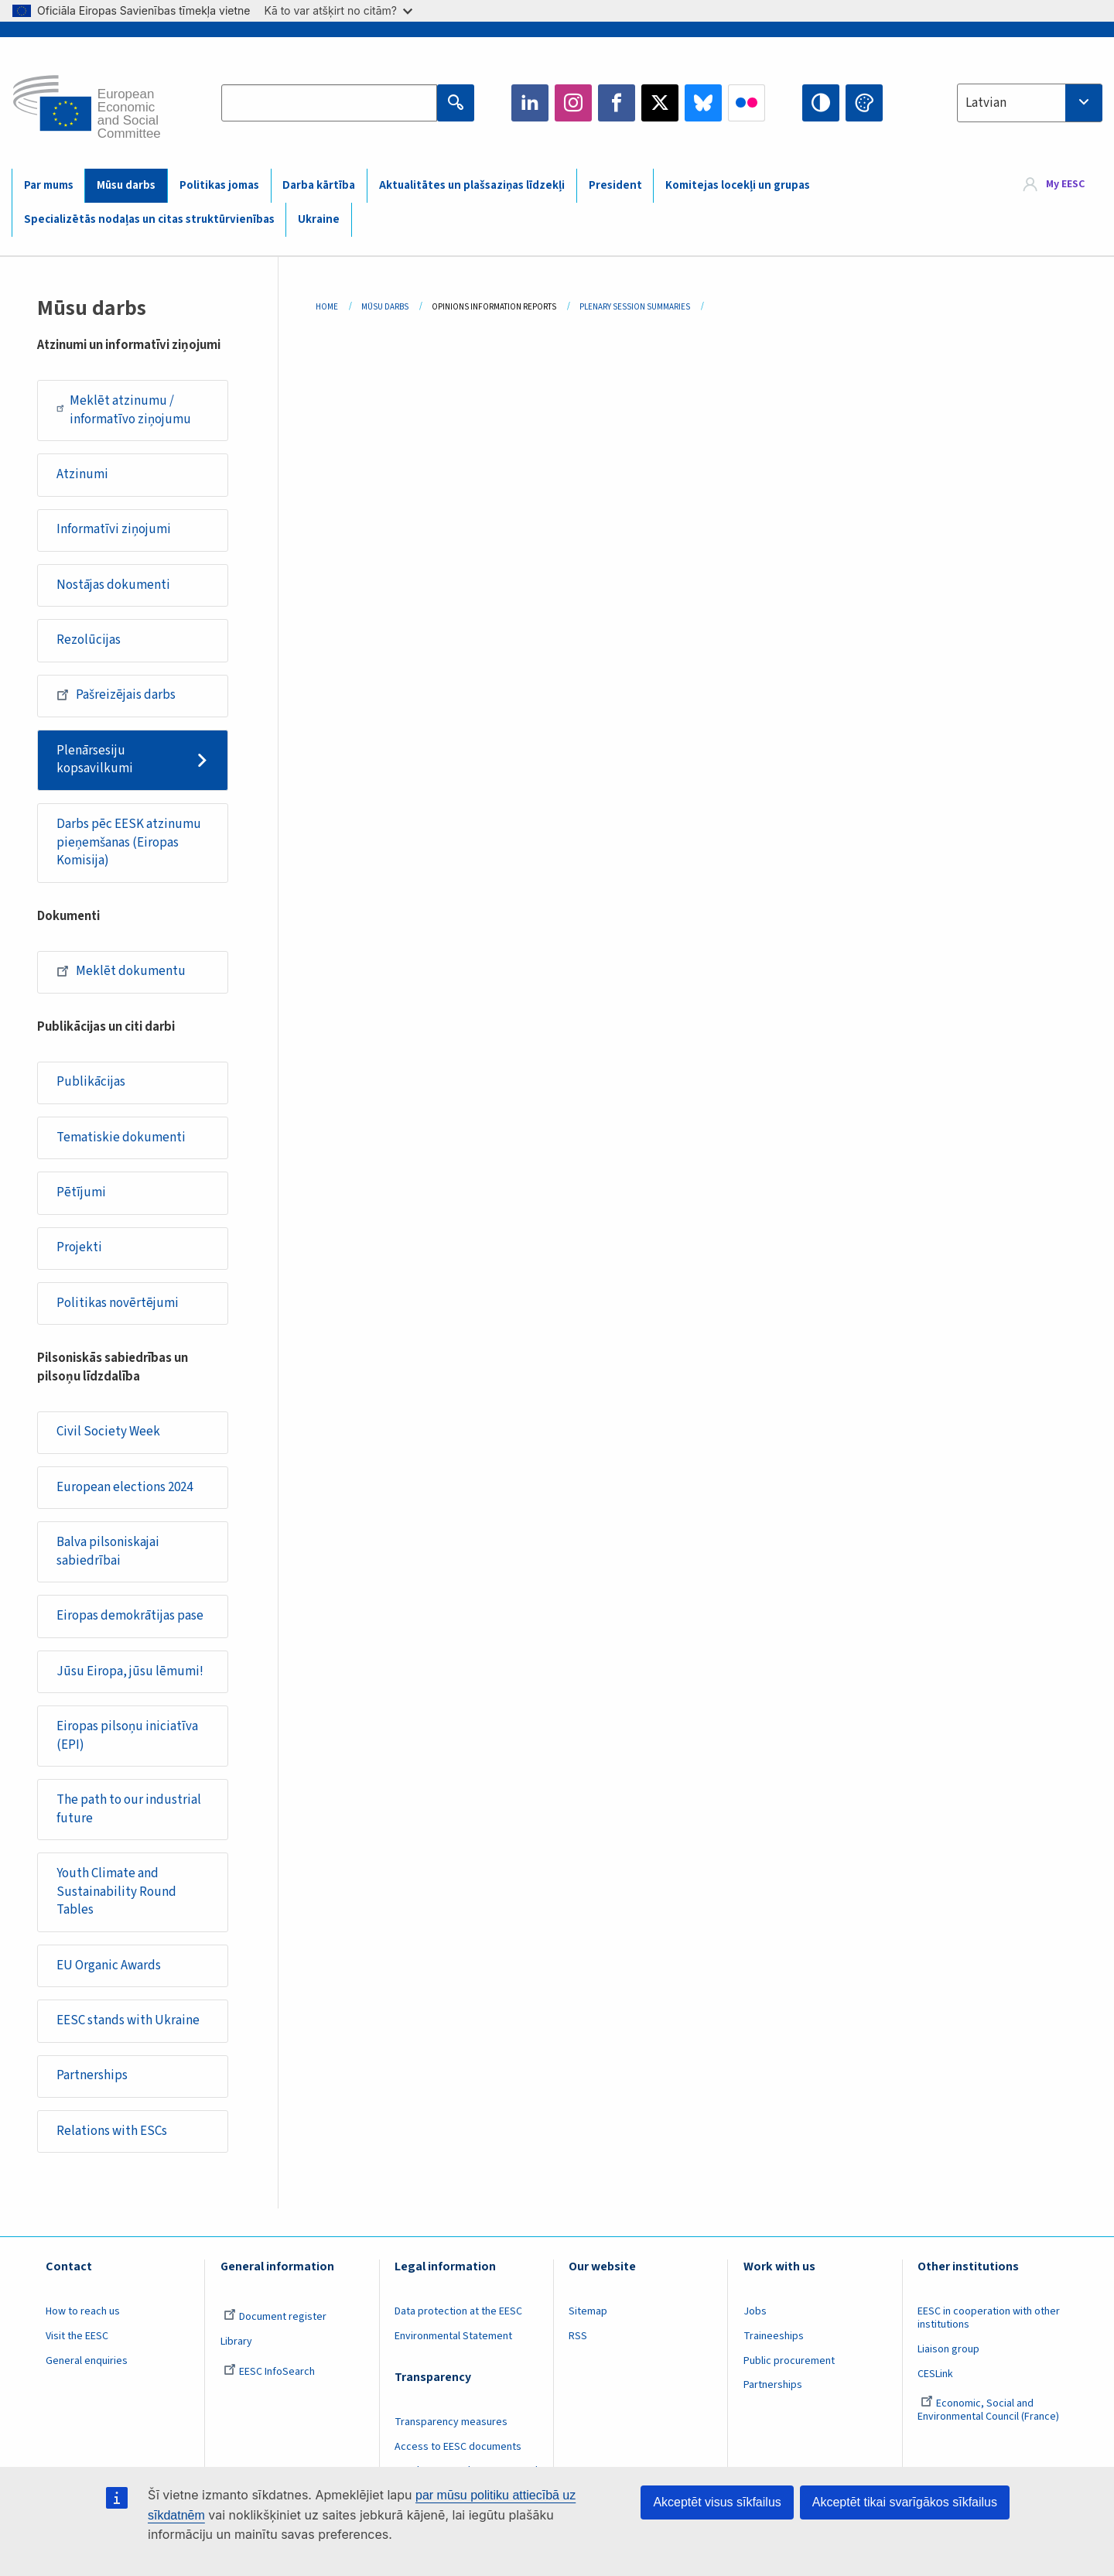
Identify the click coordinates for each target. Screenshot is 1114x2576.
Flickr (746, 102)
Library (236, 2341)
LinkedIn (529, 102)
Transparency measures (451, 2422)
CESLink (935, 2374)
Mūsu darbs (126, 185)
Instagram (573, 102)
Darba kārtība (318, 185)
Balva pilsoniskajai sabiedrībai (107, 1551)
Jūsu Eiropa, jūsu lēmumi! (129, 1671)
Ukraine (319, 219)
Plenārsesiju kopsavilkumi (94, 759)
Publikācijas (90, 1081)
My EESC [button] (1065, 185)
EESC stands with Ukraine (128, 2020)
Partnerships (92, 2075)
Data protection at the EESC (458, 2311)
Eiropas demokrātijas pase (129, 1615)
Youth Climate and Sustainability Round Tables (116, 1891)
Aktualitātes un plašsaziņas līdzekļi (472, 185)
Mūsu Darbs (384, 307)
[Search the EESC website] (329, 102)
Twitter (659, 102)
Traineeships (773, 2336)
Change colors (864, 102)
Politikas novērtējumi (117, 1303)
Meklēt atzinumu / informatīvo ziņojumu (123, 410)
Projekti (79, 1247)
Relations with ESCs (111, 2131)
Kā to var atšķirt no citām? (338, 10)
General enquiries (87, 2361)
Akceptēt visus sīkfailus (717, 2502)
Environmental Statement (453, 2336)
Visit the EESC (77, 2336)
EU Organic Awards (108, 1965)
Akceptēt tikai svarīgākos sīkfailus (904, 2502)
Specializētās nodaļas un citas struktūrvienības (149, 219)
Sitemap (588, 2311)
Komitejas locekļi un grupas (737, 185)
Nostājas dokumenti (113, 585)
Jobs (755, 2311)
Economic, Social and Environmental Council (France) (989, 2410)
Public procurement (789, 2361)
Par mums (48, 185)
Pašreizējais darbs (116, 695)
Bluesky (703, 102)
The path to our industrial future (128, 1809)
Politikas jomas (219, 185)
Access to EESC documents (458, 2447)
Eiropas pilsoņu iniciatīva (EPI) (127, 1735)
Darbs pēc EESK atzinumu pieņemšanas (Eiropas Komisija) (128, 842)
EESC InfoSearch (269, 2371)
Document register (275, 2317)
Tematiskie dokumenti (121, 1137)
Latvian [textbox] (985, 103)
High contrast (820, 102)
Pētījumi (81, 1192)
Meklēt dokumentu (121, 971)
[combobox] (1029, 103)
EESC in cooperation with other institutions (989, 2318)
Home (327, 307)
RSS (578, 2336)
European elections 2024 (124, 1487)
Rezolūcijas (88, 640)
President (615, 185)
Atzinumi (82, 474)
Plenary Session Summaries (634, 307)
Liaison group (948, 2349)
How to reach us (83, 2311)
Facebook (616, 102)
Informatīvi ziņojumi (113, 529)
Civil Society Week (108, 1431)
